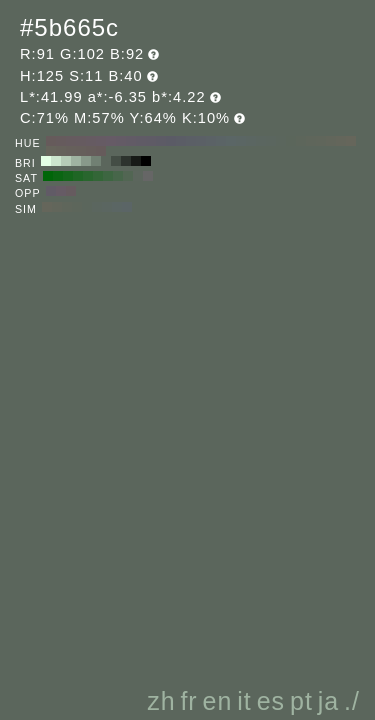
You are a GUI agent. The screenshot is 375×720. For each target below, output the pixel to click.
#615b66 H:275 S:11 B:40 (51, 191)
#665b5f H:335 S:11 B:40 (71, 191)
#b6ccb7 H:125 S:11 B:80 (66, 161)
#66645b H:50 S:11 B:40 (51, 151)
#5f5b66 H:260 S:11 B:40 (151, 141)
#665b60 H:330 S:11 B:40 (81, 141)
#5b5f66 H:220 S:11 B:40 (191, 141)
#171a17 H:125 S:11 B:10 (136, 161)
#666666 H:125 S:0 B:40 (148, 176)
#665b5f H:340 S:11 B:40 (71, 141)
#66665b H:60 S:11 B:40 (351, 141)
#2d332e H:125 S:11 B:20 (126, 161)
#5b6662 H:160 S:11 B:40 (251, 141)
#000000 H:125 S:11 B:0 (146, 161)
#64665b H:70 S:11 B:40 (341, 141)
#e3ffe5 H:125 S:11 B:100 (46, 161)
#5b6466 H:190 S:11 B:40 (221, 141)
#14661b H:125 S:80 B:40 (68, 176)
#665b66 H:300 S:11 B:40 (111, 141)
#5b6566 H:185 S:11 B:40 (127, 207)
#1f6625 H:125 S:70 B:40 (78, 176)
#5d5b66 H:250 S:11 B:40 (161, 141)
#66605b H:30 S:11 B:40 (71, 151)
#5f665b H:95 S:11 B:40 (67, 207)
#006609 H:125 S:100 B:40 (48, 176)
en (218, 701)
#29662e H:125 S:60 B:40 (88, 176)
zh (161, 701)
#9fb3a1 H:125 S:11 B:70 (76, 161)
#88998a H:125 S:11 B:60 (86, 161)
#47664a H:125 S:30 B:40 (118, 176)
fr (188, 701)
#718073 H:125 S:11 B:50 (96, 161)
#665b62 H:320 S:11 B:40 (91, 141)
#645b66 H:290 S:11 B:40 (121, 141)
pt (301, 701)
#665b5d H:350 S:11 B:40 (61, 141)
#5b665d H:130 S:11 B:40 (281, 141)
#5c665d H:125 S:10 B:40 (138, 176)
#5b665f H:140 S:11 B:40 (271, 141)
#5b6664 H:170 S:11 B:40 (241, 141)
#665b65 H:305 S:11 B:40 (61, 191)
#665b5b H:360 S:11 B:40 (51, 141)
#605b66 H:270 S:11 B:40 (141, 141)
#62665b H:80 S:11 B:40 (331, 141)
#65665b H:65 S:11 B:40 (47, 207)
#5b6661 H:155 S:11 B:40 (107, 207)
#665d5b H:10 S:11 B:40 (91, 151)
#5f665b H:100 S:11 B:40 (311, 141)
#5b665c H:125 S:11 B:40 (106, 161)
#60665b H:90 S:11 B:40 (321, 141)
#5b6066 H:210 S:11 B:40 (201, 141)
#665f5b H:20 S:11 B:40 (81, 151)
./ (352, 701)
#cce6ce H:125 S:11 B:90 (56, 161)
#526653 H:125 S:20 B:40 (128, 176)
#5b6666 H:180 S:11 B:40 (231, 141)
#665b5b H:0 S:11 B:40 (101, 151)
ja (328, 701)
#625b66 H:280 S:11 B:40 (131, 141)
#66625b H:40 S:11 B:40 (61, 151)
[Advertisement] (192, 534)
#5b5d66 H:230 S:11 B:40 (181, 141)
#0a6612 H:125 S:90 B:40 (58, 176)
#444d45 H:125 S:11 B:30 (116, 161)
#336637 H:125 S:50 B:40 (98, 176)
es (271, 701)
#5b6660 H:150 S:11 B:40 (261, 141)
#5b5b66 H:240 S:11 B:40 (171, 141)
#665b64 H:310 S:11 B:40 (101, 141)
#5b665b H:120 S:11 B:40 (291, 141)
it (244, 701)
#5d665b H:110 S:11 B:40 (301, 141)
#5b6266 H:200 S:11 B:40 (211, 141)
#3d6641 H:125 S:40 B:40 (108, 176)
